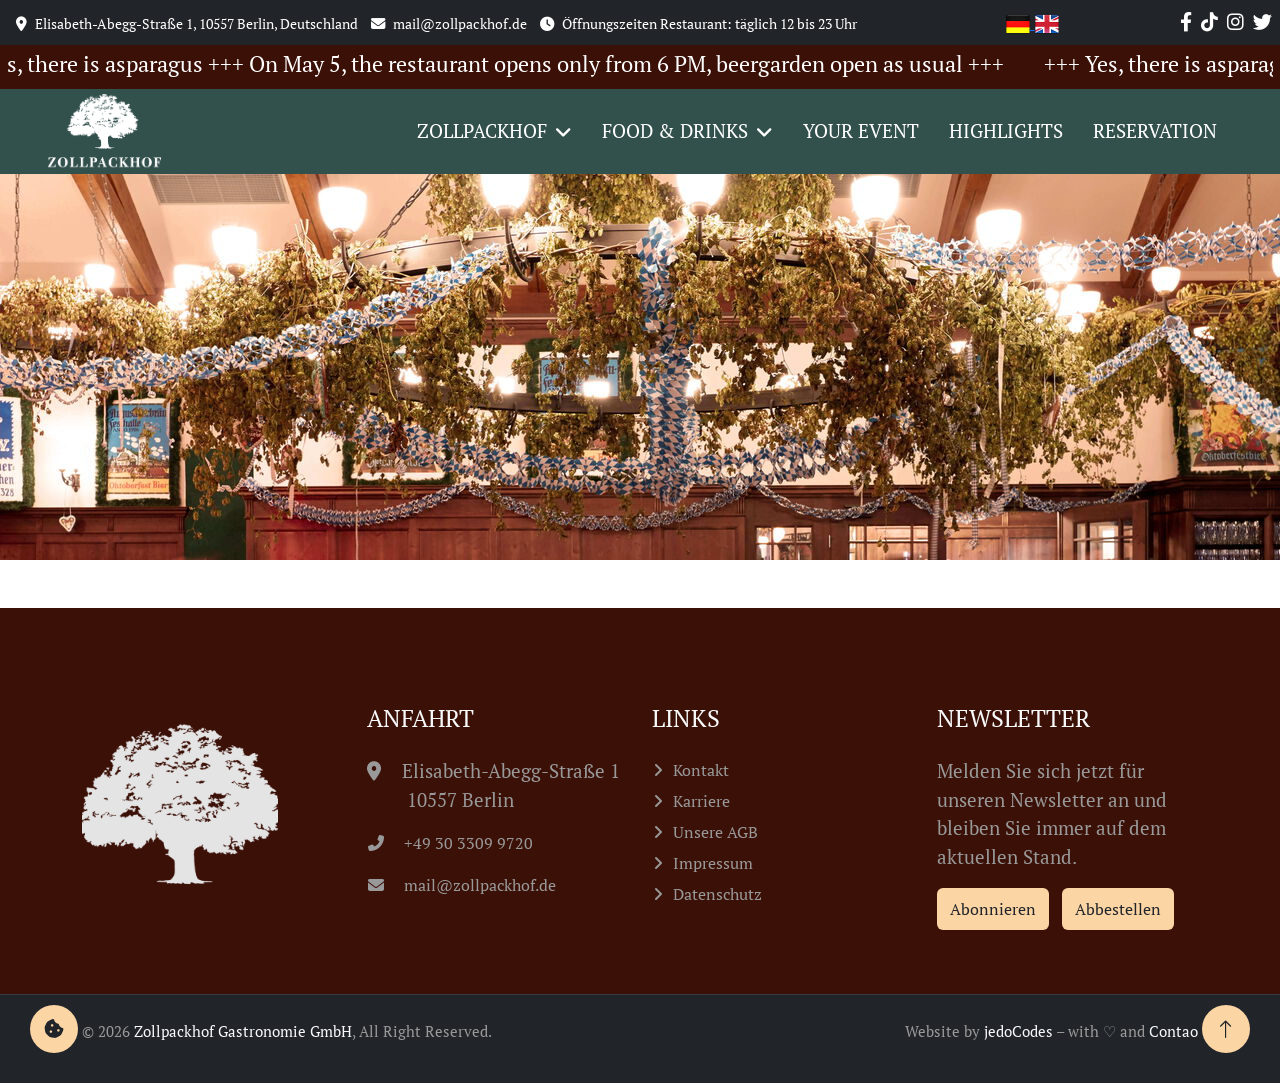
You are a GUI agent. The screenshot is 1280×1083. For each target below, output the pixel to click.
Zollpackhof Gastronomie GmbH (243, 1031)
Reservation (1155, 130)
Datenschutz (717, 894)
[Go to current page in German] (1020, 21)
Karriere (701, 801)
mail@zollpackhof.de (462, 885)
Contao (1173, 1031)
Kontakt (701, 770)
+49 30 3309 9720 (450, 843)
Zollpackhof (482, 130)
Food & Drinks (675, 130)
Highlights (1006, 130)
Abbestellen (1118, 909)
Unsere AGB (715, 832)
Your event (861, 130)
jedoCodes (1018, 1031)
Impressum (713, 863)
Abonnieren (993, 909)
